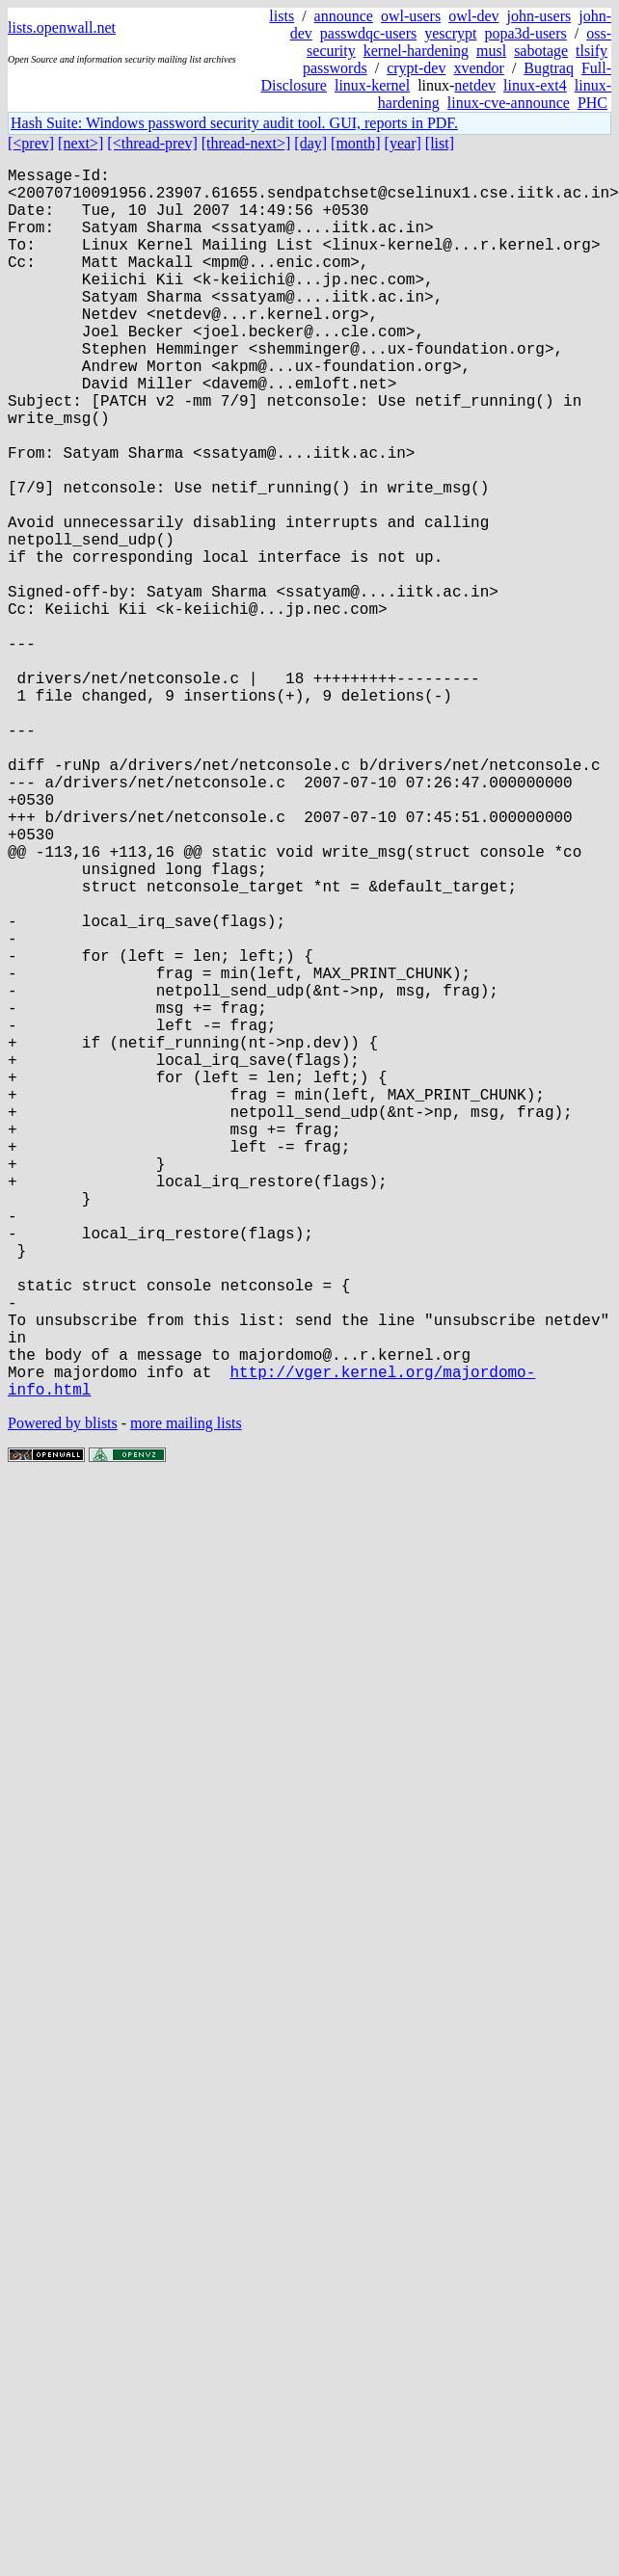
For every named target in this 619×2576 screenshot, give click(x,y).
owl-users (411, 16)
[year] (403, 143)
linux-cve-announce (508, 102)
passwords (335, 68)
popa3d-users (525, 33)
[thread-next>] (246, 143)
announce (343, 16)
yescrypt (450, 33)
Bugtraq (549, 68)
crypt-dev (416, 68)
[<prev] (31, 143)
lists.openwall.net (62, 27)
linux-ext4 (535, 85)
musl (491, 50)
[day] (310, 143)
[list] (439, 143)
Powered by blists (63, 1696)
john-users (539, 16)
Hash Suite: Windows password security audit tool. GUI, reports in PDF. (234, 123)
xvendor (478, 68)
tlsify (591, 50)
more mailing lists (186, 1696)
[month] (356, 143)
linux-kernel (372, 85)
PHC (592, 102)
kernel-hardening (416, 50)
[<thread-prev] (152, 143)
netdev (475, 85)
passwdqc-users (368, 33)
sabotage (541, 50)
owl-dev (473, 16)
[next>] (80, 143)
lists (281, 16)
